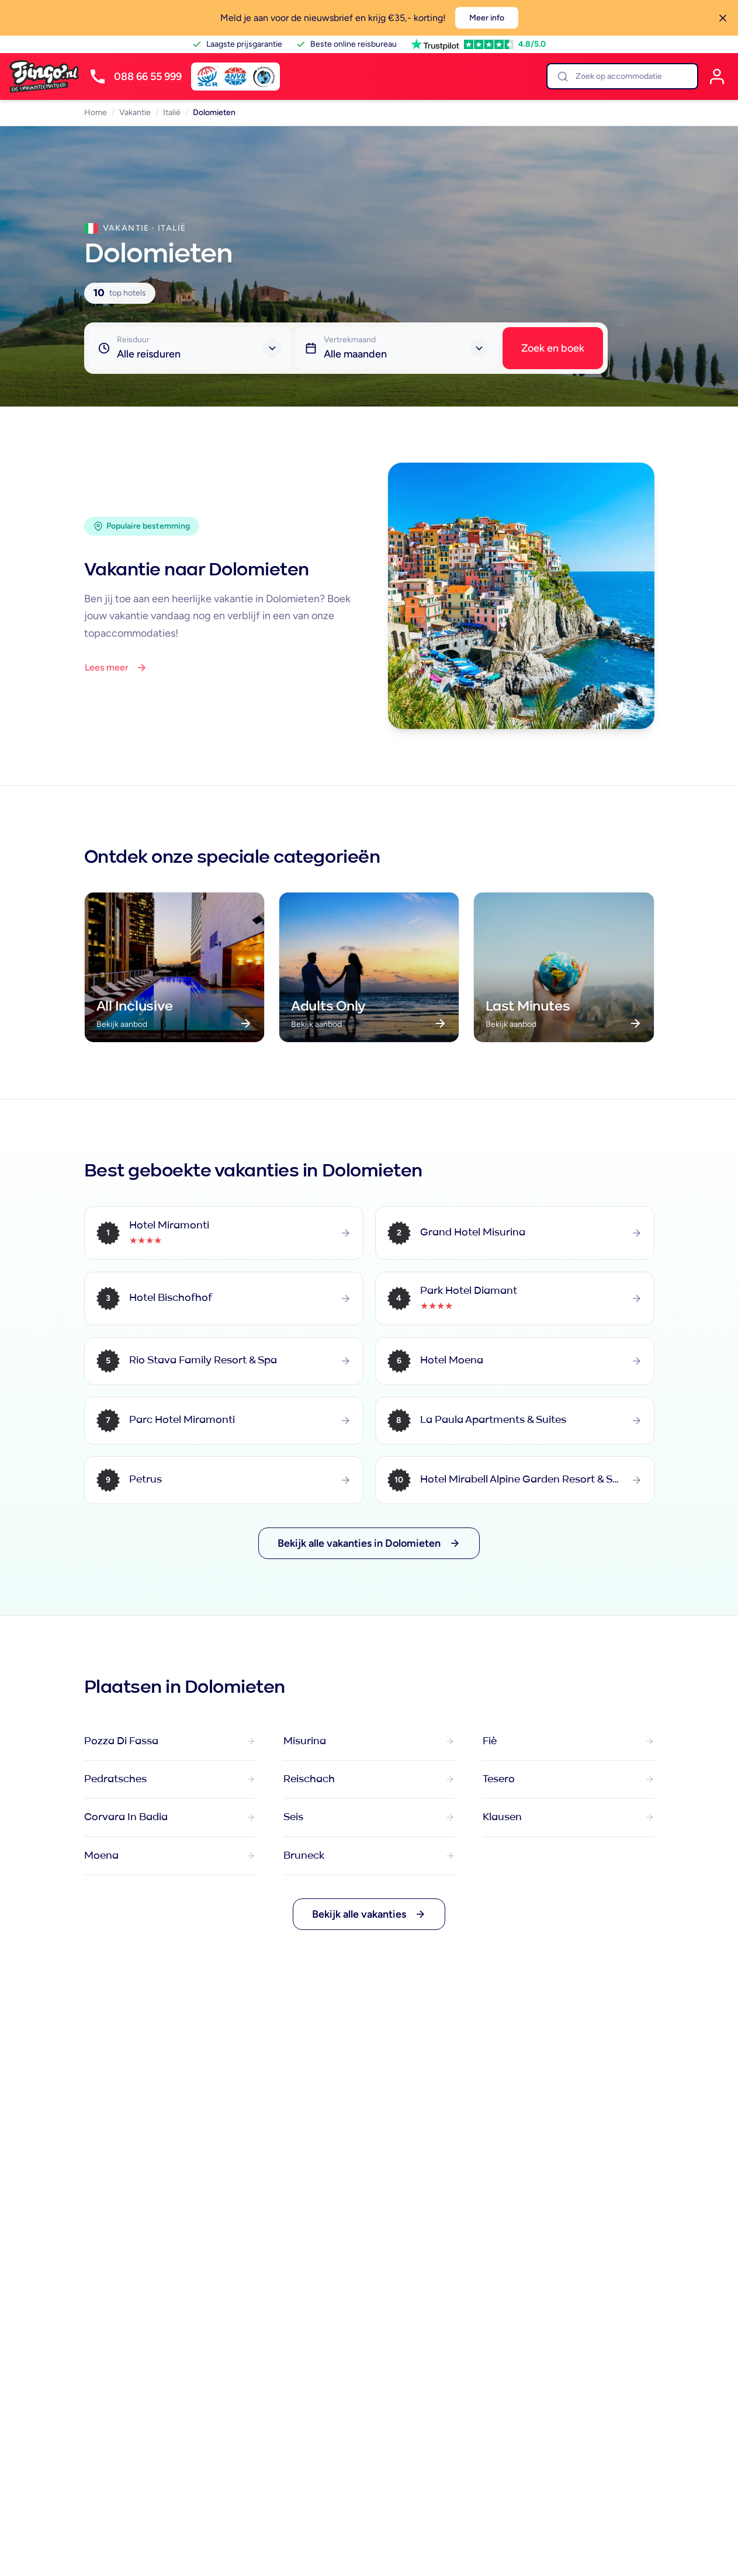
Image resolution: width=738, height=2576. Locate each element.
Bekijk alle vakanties (369, 1914)
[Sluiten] (723, 18)
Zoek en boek (552, 348)
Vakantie (135, 112)
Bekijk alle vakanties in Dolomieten (369, 1543)
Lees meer (116, 667)
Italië (172, 112)
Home (95, 112)
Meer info (486, 18)
